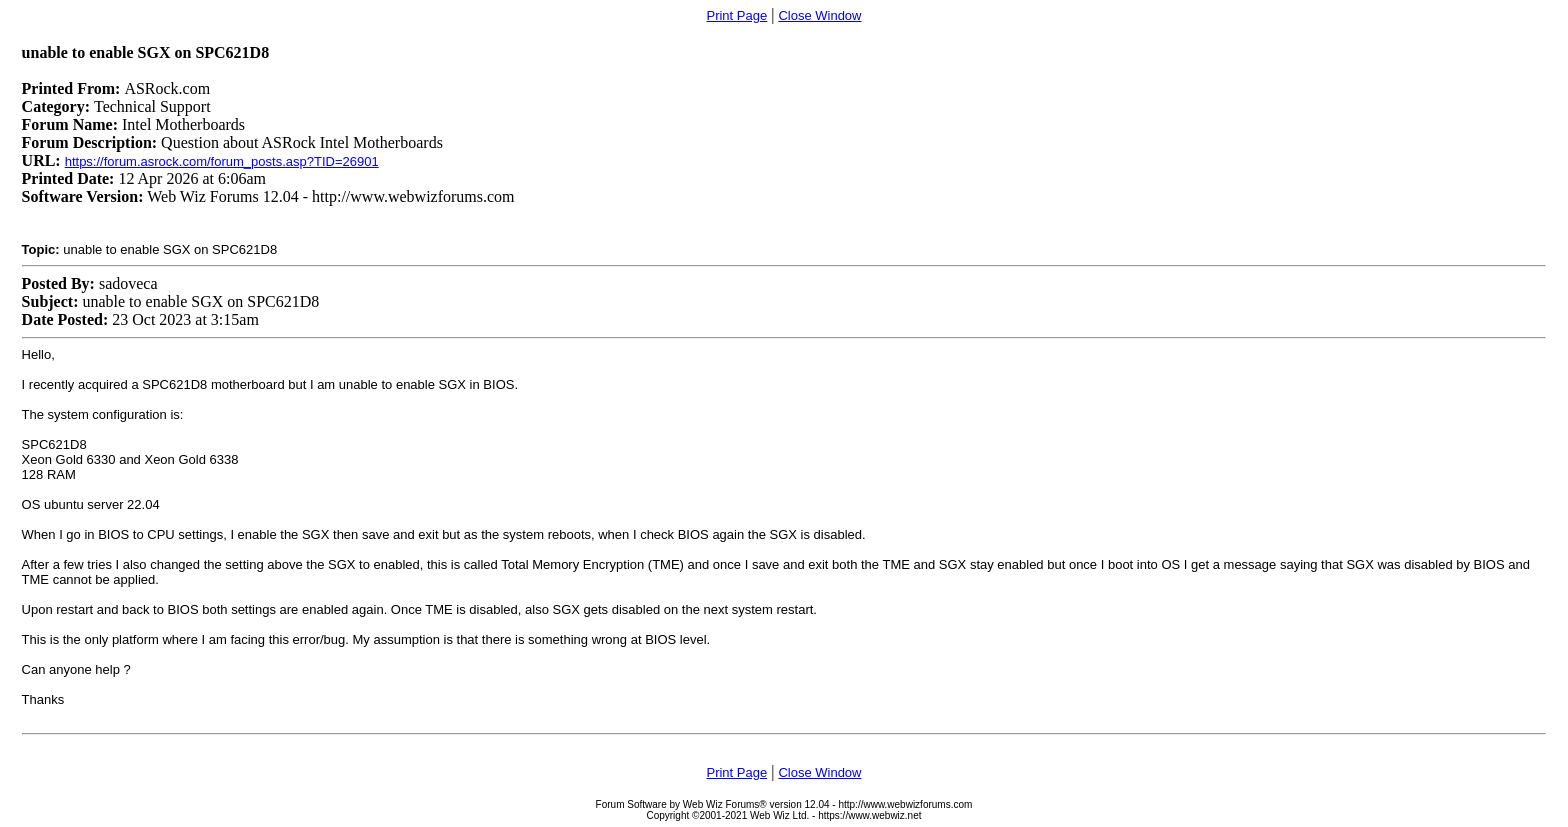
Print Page (736, 15)
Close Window (819, 15)
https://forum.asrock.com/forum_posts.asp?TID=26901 (222, 161)
